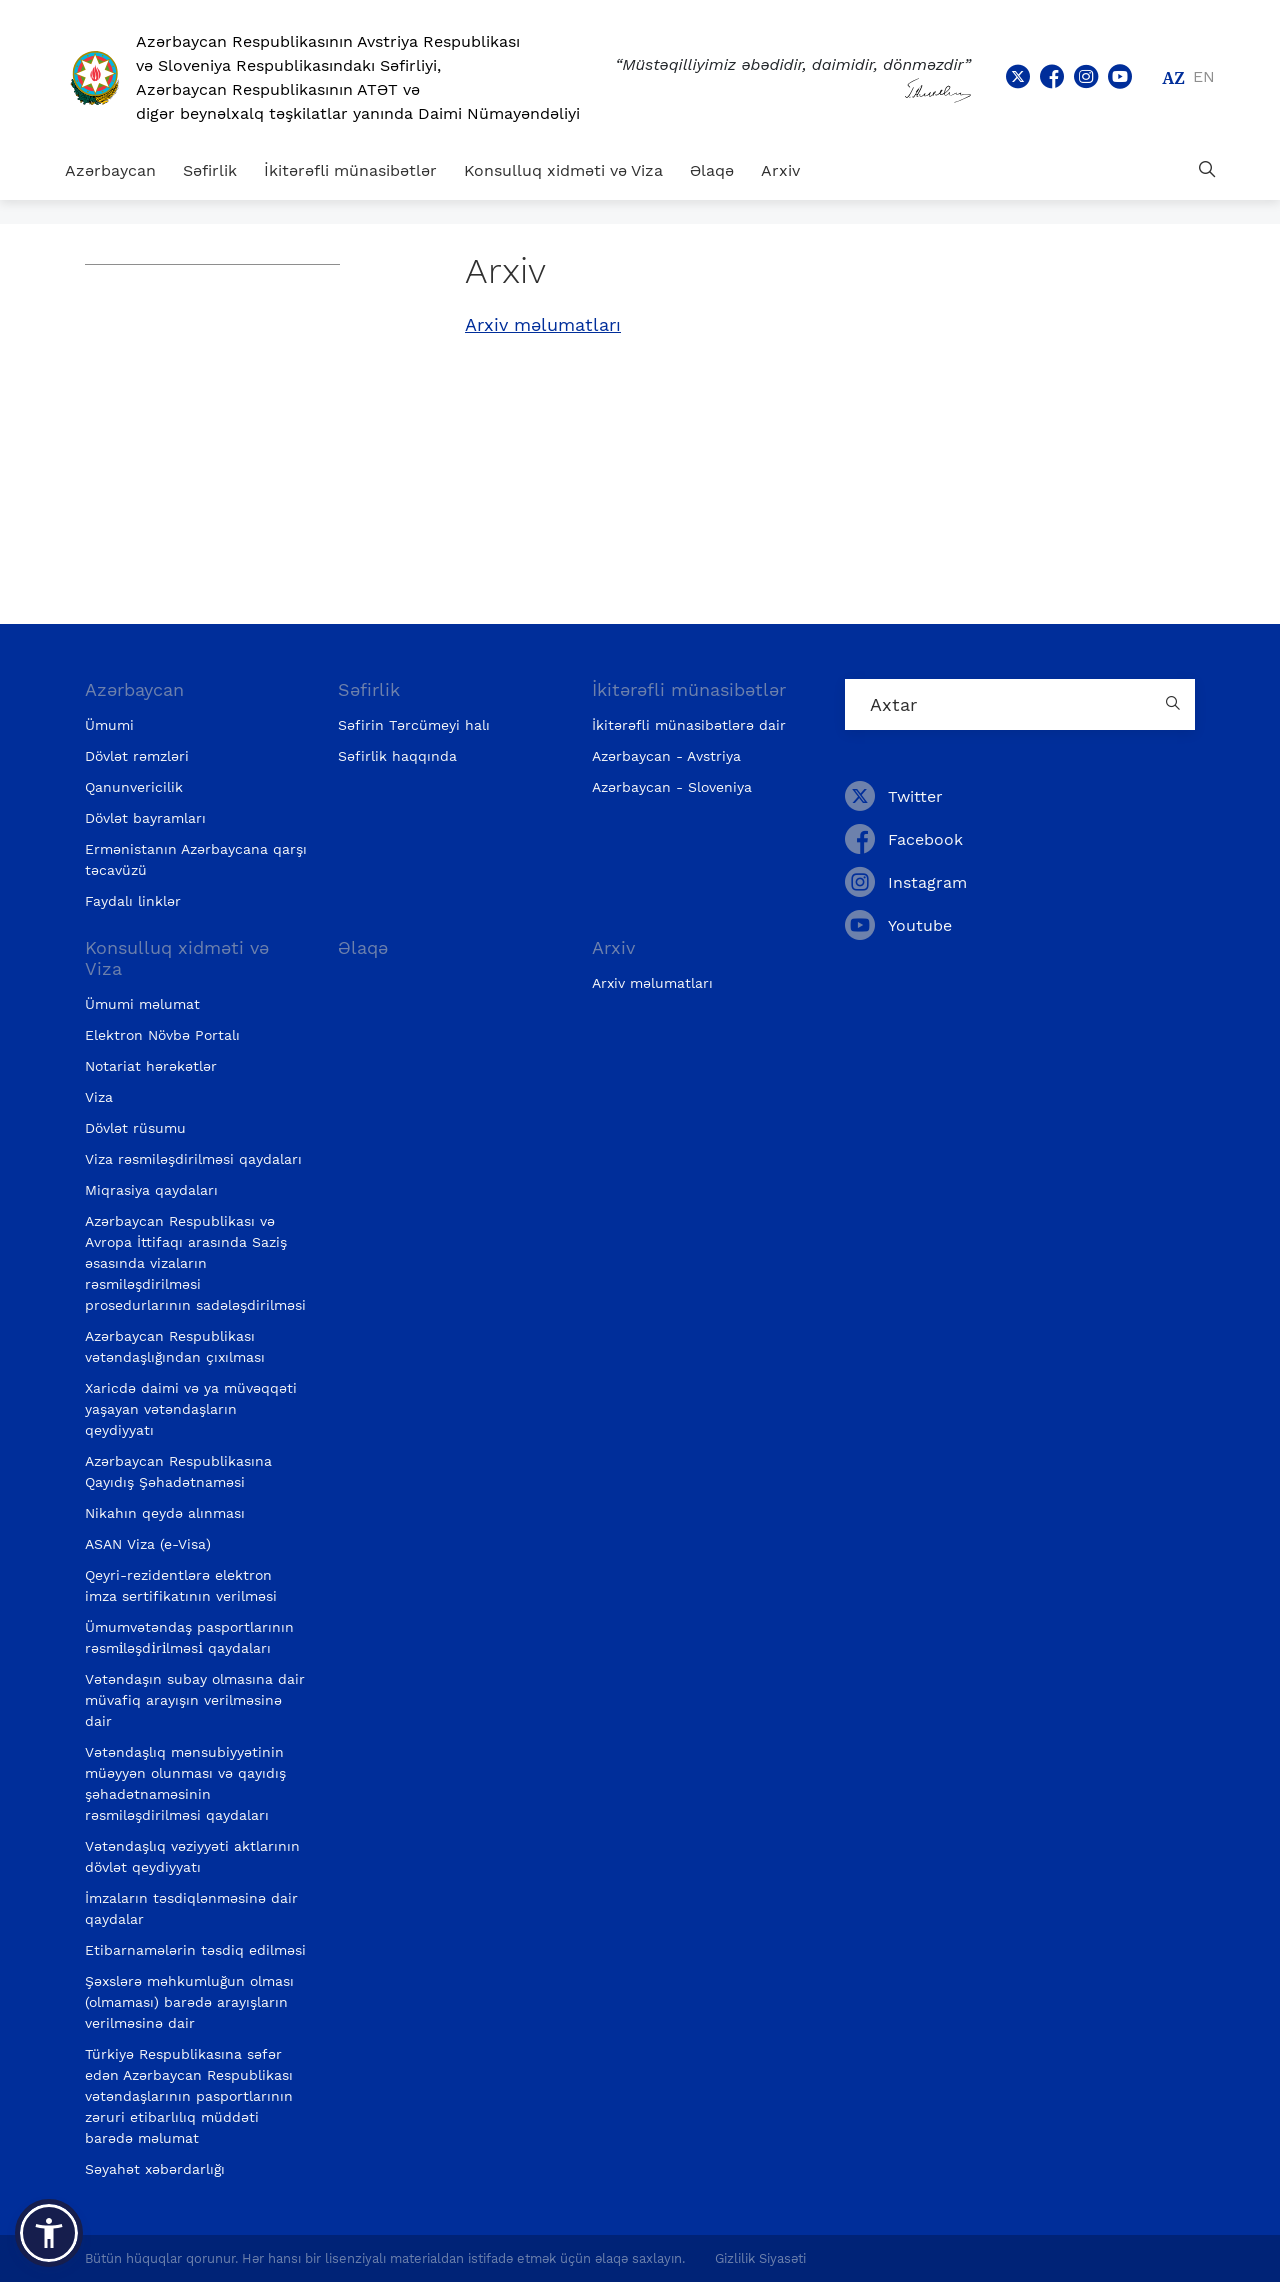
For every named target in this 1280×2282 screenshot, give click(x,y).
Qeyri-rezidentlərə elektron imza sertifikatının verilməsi (181, 1585)
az (1173, 78)
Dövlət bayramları (145, 818)
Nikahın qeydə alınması (165, 1513)
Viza (99, 1097)
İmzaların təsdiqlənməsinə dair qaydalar (191, 1908)
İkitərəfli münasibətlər (350, 170)
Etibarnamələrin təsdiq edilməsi (195, 1950)
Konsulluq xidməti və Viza (563, 170)
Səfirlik (210, 170)
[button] (49, 2233)
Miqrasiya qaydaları (151, 1190)
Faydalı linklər (133, 901)
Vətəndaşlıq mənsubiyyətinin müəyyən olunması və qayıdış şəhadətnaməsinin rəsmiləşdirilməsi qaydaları (185, 1783)
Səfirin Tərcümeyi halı (414, 725)
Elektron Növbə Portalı (162, 1035)
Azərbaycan (110, 170)
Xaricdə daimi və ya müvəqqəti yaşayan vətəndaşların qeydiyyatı (191, 1409)
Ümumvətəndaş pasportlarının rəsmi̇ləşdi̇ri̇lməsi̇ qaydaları (189, 1637)
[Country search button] (1175, 704)
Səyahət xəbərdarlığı (155, 2169)
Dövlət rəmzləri (137, 756)
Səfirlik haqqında (397, 756)
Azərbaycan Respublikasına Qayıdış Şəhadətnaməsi (178, 1471)
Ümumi (109, 725)
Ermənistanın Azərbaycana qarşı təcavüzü (196, 859)
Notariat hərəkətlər (151, 1066)
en (1204, 76)
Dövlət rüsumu (135, 1128)
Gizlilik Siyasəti (760, 2258)
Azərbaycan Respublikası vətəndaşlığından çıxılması (175, 1346)
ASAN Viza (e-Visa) (148, 1544)
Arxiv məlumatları (543, 325)
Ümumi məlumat (142, 1004)
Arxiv (780, 170)
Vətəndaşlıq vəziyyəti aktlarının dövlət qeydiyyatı (192, 1856)
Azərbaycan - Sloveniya (672, 787)
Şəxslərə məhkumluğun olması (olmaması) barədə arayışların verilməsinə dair (189, 2002)
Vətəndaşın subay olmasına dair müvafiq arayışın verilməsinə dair (195, 1700)
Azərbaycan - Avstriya (666, 756)
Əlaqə (712, 170)
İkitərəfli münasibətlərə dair (689, 725)
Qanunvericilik (134, 787)
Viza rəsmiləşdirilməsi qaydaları (193, 1159)
